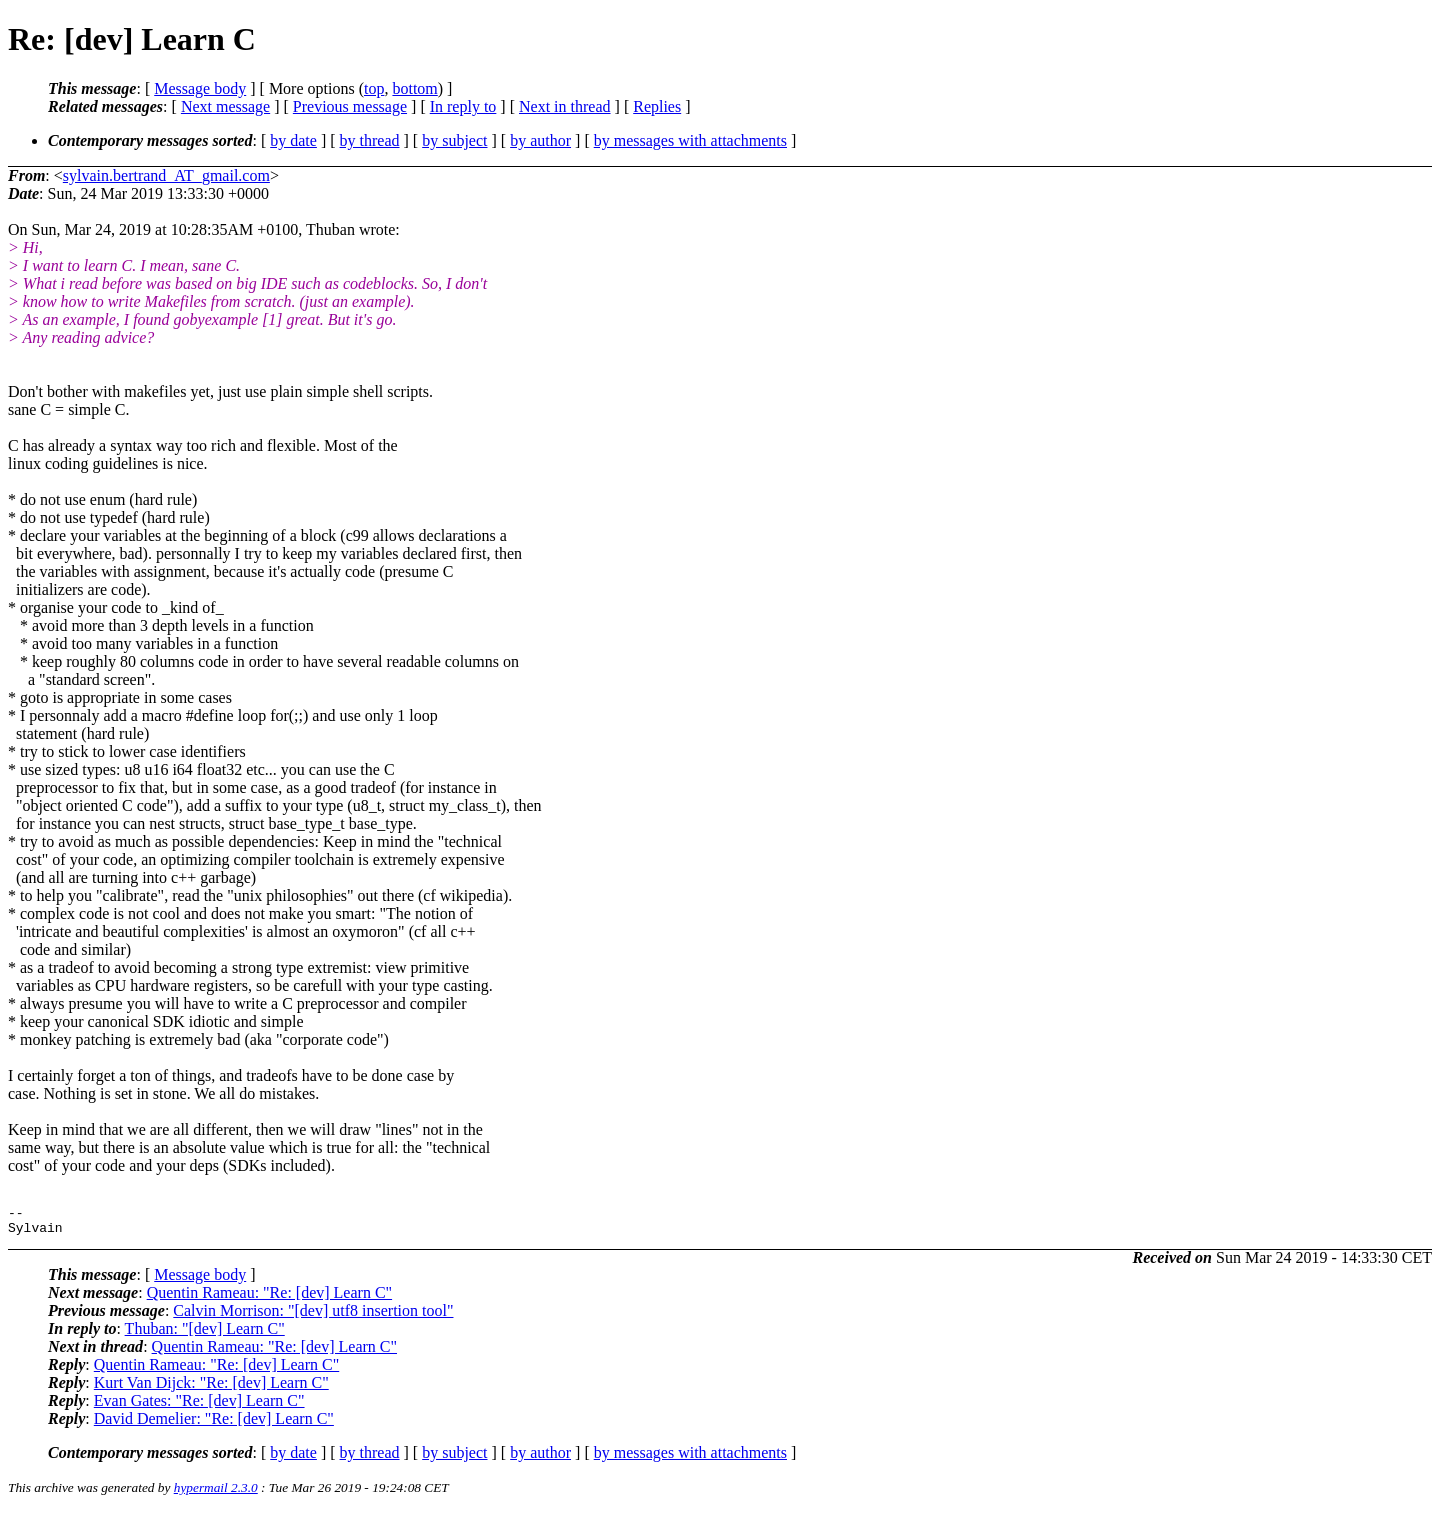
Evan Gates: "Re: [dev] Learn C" (199, 1406)
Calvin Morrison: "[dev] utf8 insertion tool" (313, 1316)
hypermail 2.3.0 (216, 1493)
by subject (454, 140)
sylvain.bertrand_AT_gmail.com (166, 175)
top (374, 88)
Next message (225, 106)
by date (293, 140)
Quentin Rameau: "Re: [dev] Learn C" (269, 1298)
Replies (657, 106)
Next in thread (565, 106)
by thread (370, 140)
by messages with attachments (690, 140)
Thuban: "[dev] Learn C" (205, 1334)
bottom (414, 88)
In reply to (463, 106)
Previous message (350, 106)
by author (540, 140)
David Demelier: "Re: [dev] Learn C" (214, 1424)
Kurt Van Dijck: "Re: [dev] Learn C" (211, 1388)
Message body (200, 88)
